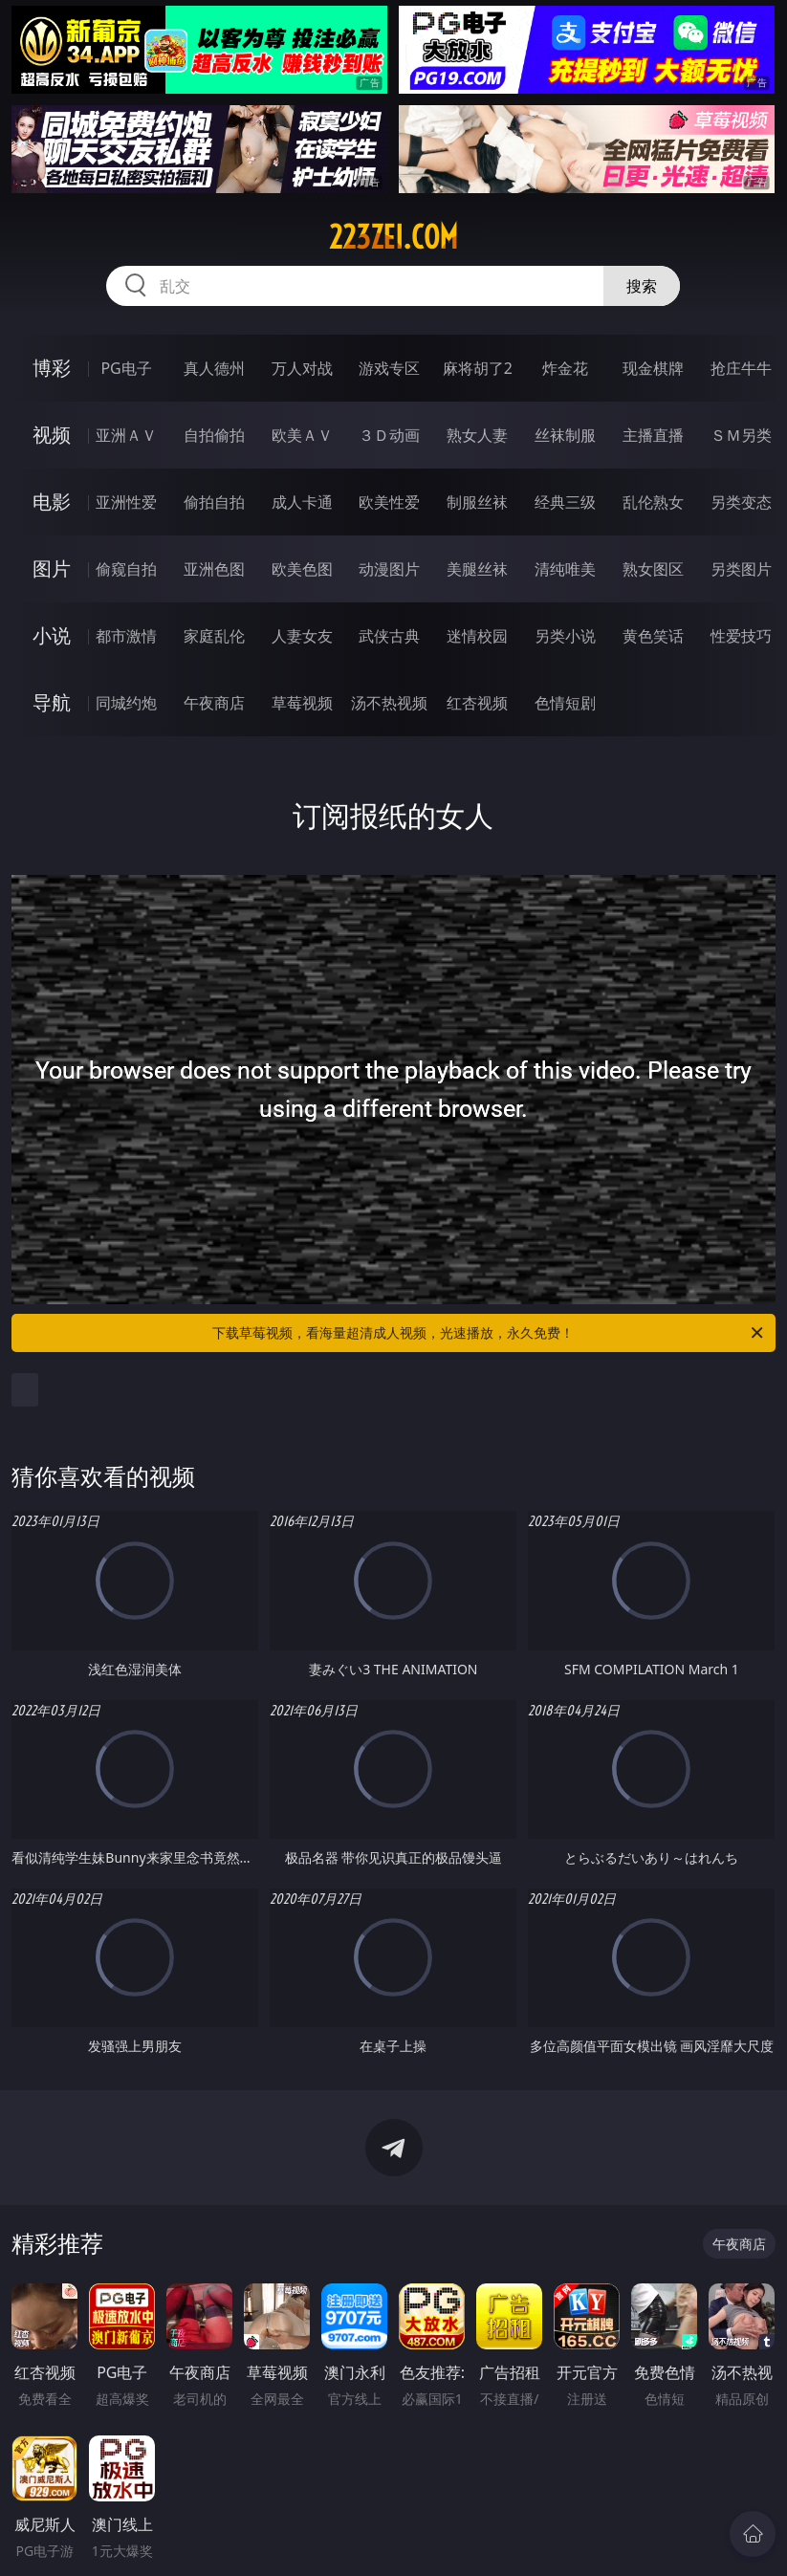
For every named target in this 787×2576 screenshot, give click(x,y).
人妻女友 (302, 635)
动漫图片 (389, 568)
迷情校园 (477, 635)
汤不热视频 (389, 702)
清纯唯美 (565, 568)
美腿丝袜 (477, 568)
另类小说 (565, 635)
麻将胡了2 (478, 368)
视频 (52, 435)
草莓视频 (302, 702)
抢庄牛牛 (741, 368)
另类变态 (741, 502)
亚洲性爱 (126, 502)
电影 (52, 501)
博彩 (52, 368)
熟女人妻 (477, 435)
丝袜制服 (565, 435)
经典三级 (565, 502)
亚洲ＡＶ (126, 435)
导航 (52, 702)
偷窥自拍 (126, 568)
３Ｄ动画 (389, 435)
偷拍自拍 (214, 502)
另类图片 (741, 568)
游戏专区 (389, 368)
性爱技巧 (741, 635)
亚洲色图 (214, 568)
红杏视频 (477, 702)
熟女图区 (653, 568)
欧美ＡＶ (302, 435)
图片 (52, 568)
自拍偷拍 (214, 435)
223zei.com (393, 237)
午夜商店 (214, 702)
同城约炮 (126, 702)
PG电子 (125, 368)
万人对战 (302, 368)
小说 (52, 635)
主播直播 (653, 435)
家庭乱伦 (214, 635)
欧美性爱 (389, 502)
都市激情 (126, 635)
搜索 (641, 285)
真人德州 (214, 368)
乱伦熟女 (653, 502)
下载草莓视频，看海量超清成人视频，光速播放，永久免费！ (488, 1332)
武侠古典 (389, 635)
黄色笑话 (653, 635)
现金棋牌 (653, 368)
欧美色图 (302, 568)
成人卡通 (302, 502)
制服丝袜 (477, 502)
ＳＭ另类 (741, 435)
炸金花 (565, 368)
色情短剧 (565, 702)
